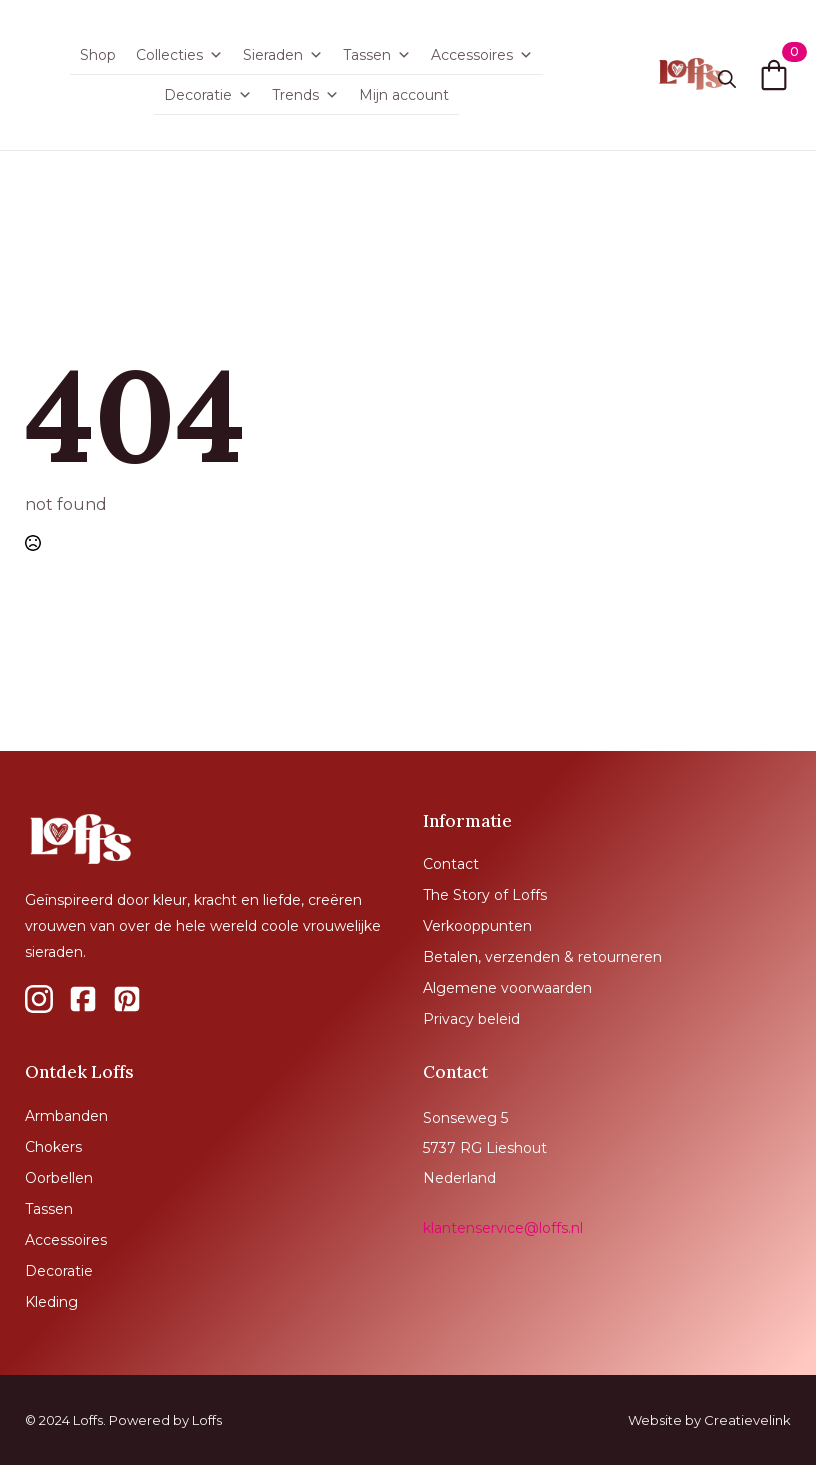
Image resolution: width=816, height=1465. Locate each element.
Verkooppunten (477, 926)
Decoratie (208, 95)
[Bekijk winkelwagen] (774, 75)
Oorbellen (59, 1178)
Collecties (179, 55)
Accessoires (482, 55)
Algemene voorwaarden (507, 988)
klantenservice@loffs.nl (503, 1228)
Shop (98, 55)
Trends (305, 95)
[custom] (39, 999)
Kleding (51, 1302)
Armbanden (66, 1116)
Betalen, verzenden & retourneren (542, 957)
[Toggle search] (727, 79)
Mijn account (404, 95)
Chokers (53, 1147)
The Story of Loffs (485, 895)
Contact (451, 864)
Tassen (377, 55)
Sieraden (283, 55)
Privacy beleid (471, 1019)
